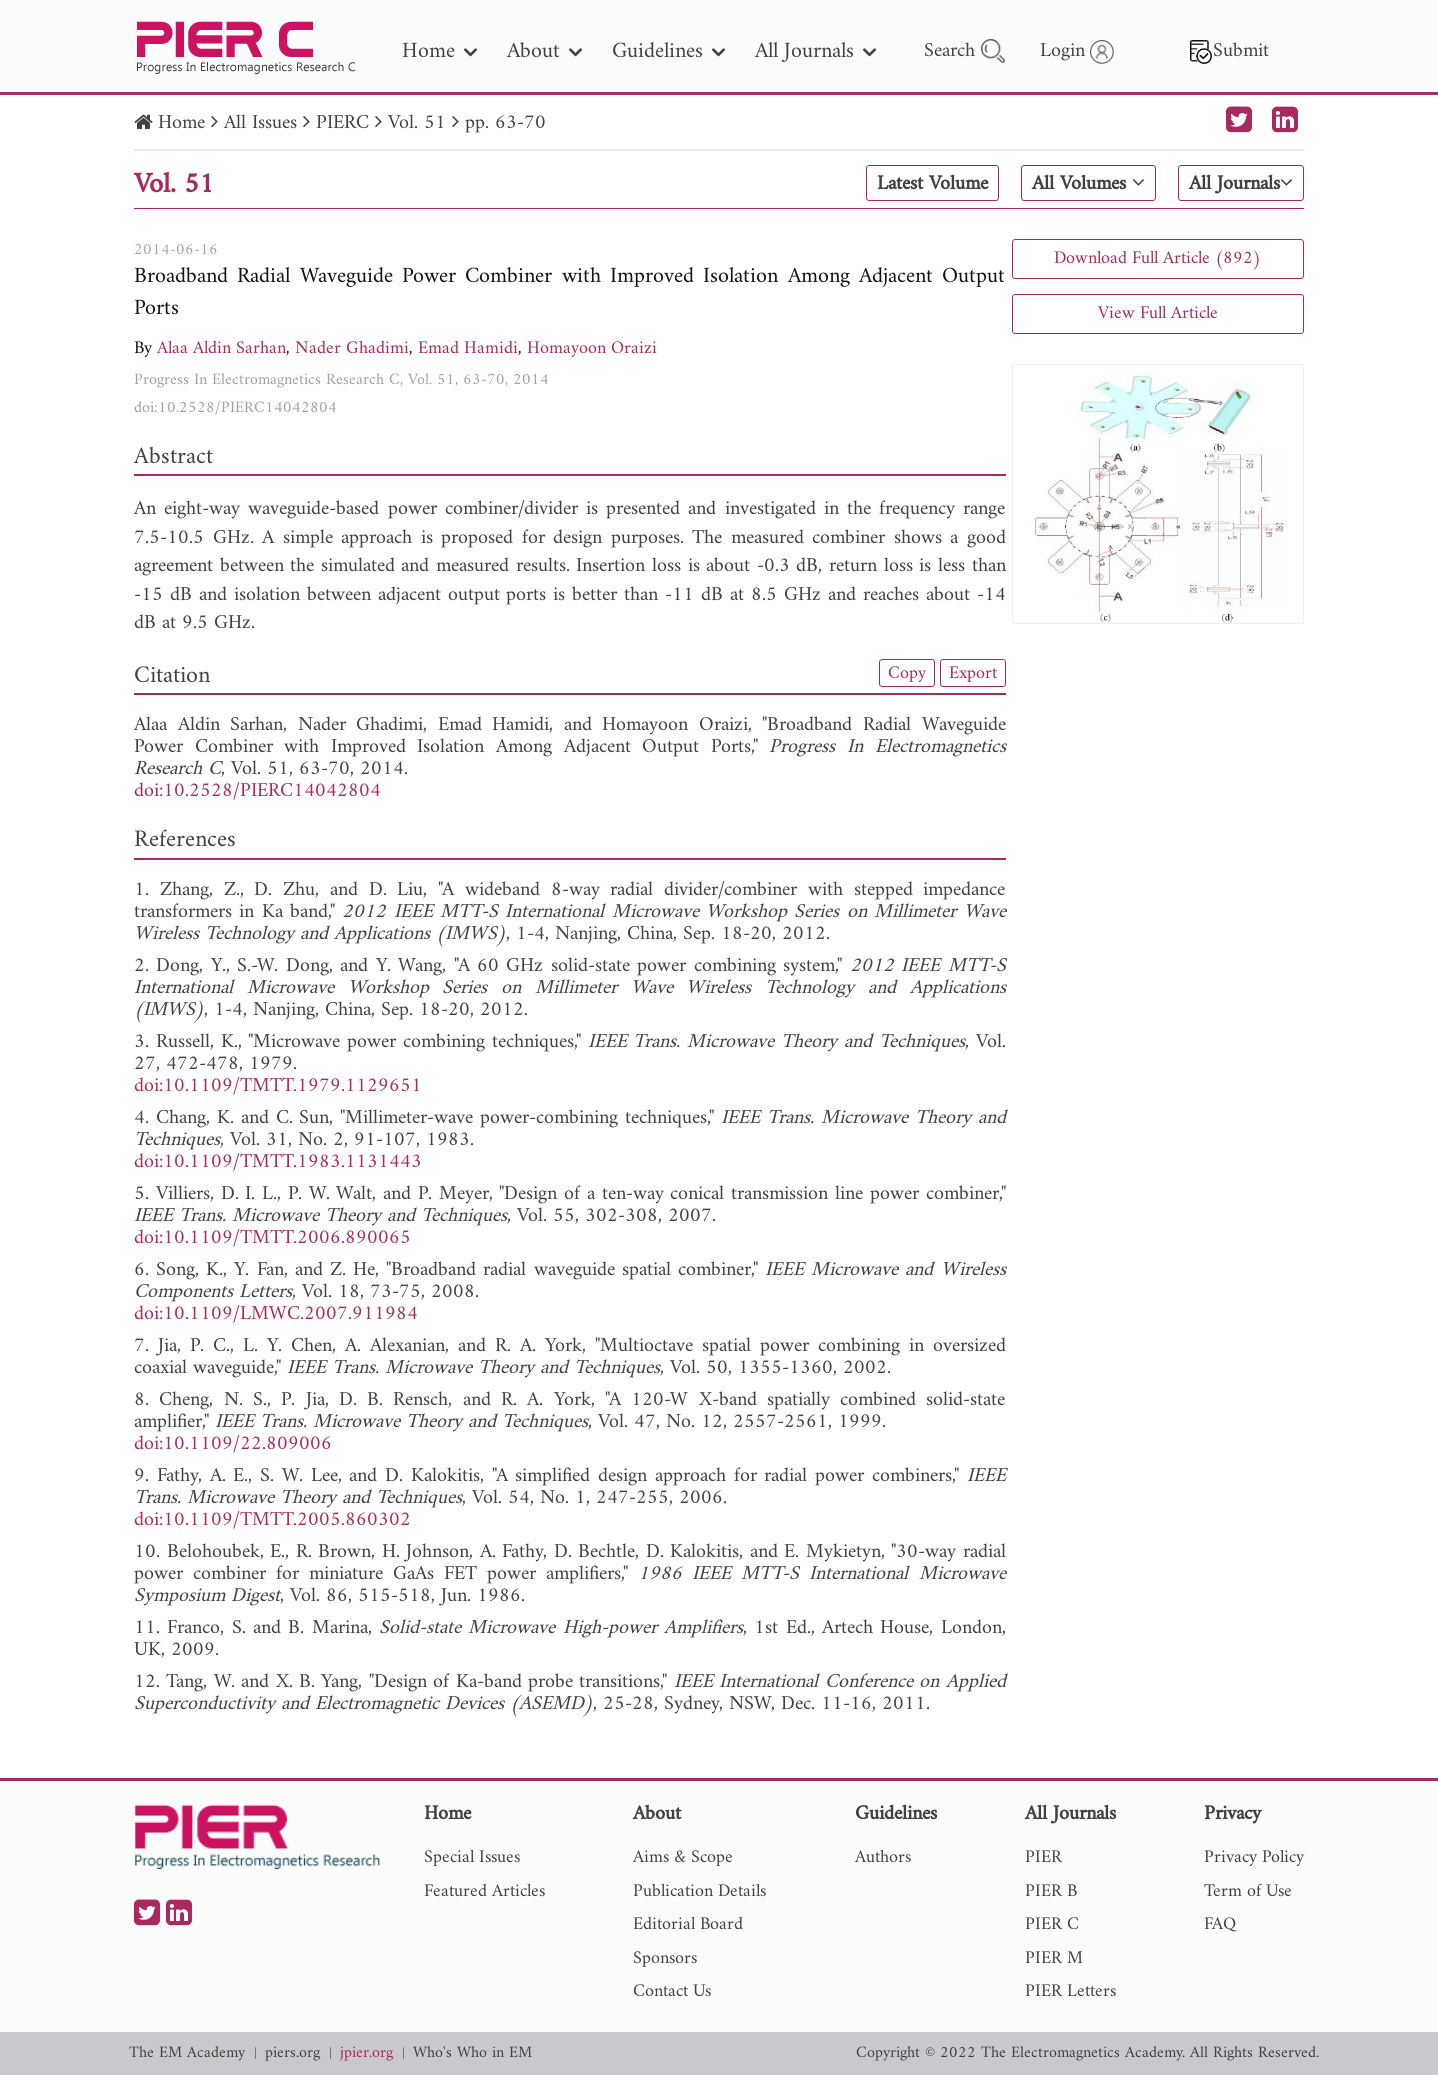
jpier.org (366, 2053)
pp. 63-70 (505, 123)
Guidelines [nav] (668, 51)
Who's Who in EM (472, 2053)
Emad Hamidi (468, 348)
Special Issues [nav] (472, 1857)
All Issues (260, 123)
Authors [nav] (883, 1857)
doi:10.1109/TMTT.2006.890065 (272, 1238)
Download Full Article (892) (1157, 258)
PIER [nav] (1043, 1857)
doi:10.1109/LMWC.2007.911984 (276, 1314)
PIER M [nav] (1054, 1958)
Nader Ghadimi (352, 348)
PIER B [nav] (1051, 1891)
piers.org (292, 2053)
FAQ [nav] (1220, 1924)
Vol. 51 (417, 123)
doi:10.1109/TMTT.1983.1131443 (278, 1162)
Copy (907, 673)
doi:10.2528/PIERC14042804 (235, 408)
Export (973, 673)
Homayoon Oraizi (592, 348)
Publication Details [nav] (699, 1891)
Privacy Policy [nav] (1254, 1857)
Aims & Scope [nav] (683, 1857)
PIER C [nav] (1052, 1924)
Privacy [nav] (1232, 1815)
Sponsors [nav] (665, 1958)
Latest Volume (932, 184)
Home (181, 123)
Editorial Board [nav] (688, 1924)
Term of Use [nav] (1248, 1891)
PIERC (342, 123)
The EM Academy (187, 2053)
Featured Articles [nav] (484, 1891)
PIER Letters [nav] (1070, 1991)
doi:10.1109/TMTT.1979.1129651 (278, 1086)
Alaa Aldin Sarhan (221, 348)
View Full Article (1158, 313)
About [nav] (544, 51)
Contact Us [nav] (672, 1991)
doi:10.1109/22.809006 (233, 1444)
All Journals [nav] (815, 51)
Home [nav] (439, 51)
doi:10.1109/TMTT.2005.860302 (272, 1520)
